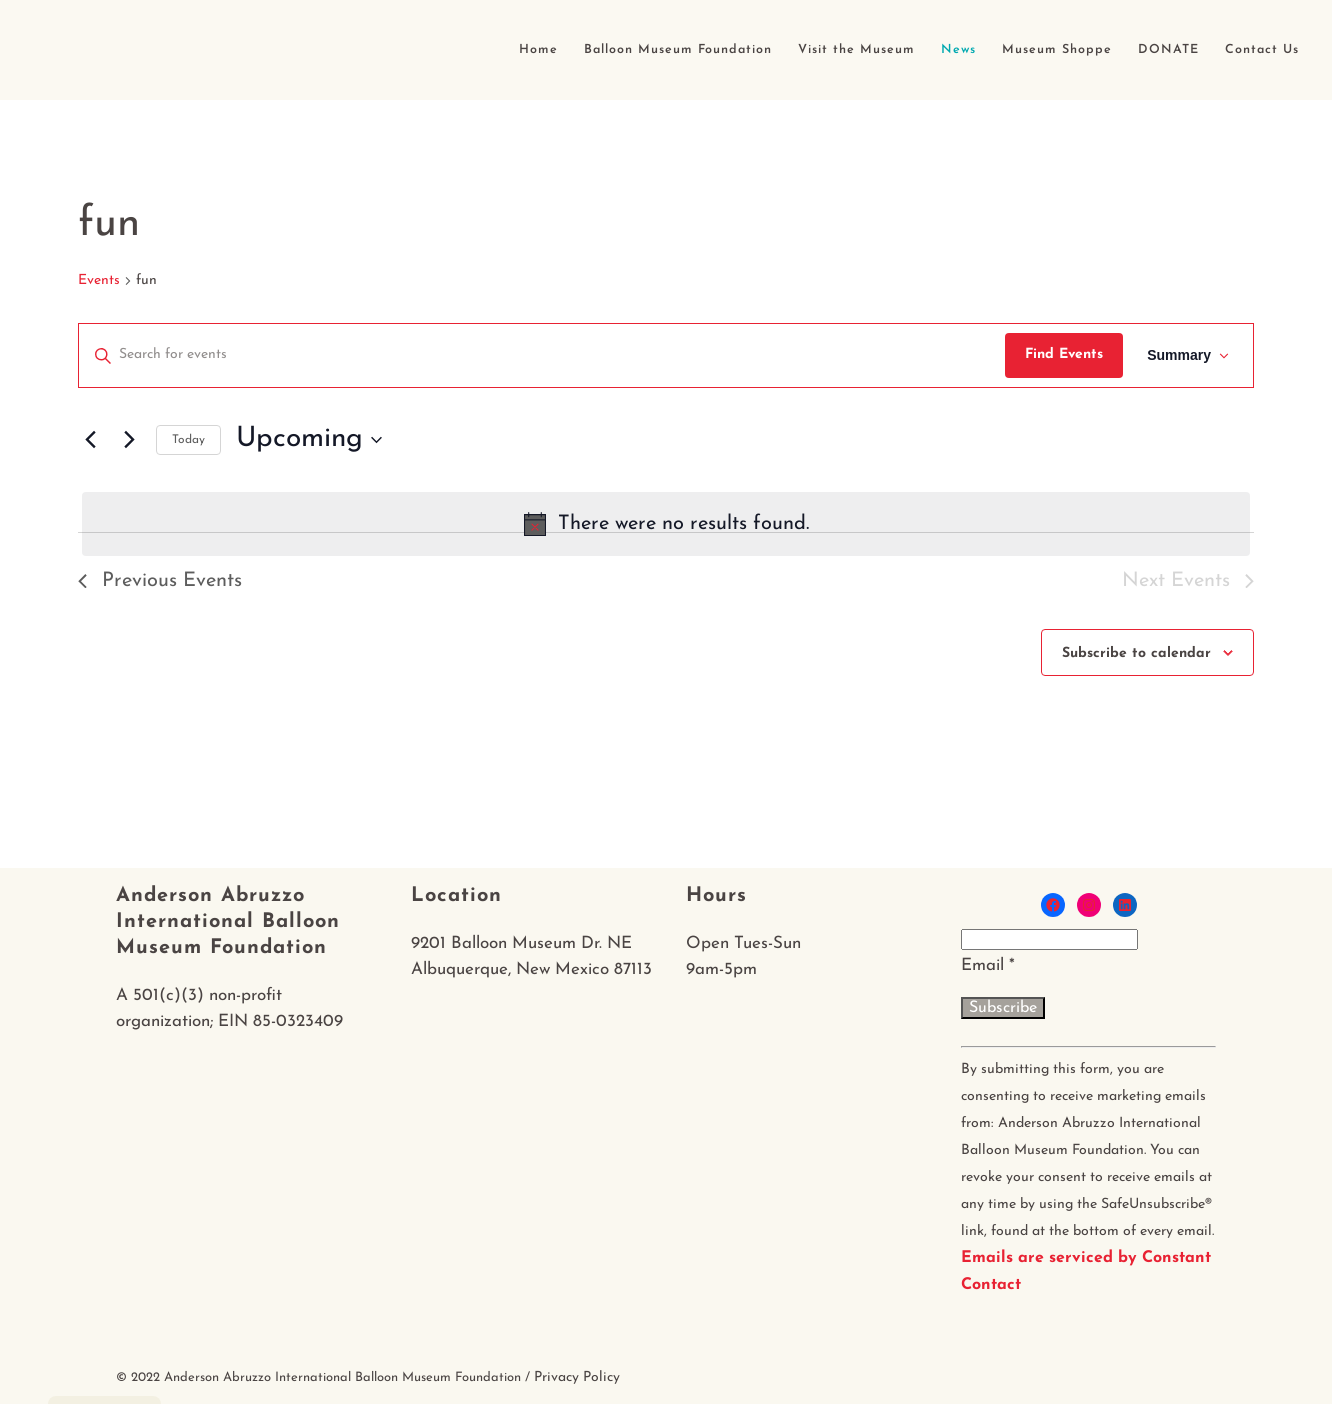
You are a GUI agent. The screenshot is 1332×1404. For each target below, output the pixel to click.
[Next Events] (129, 440)
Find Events (1064, 354)
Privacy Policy (577, 1377)
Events (99, 280)
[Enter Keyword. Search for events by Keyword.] (542, 355)
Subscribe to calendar (1136, 653)
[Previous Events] (90, 440)
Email (988, 965)
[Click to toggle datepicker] (309, 440)
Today (188, 440)
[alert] (666, 524)
